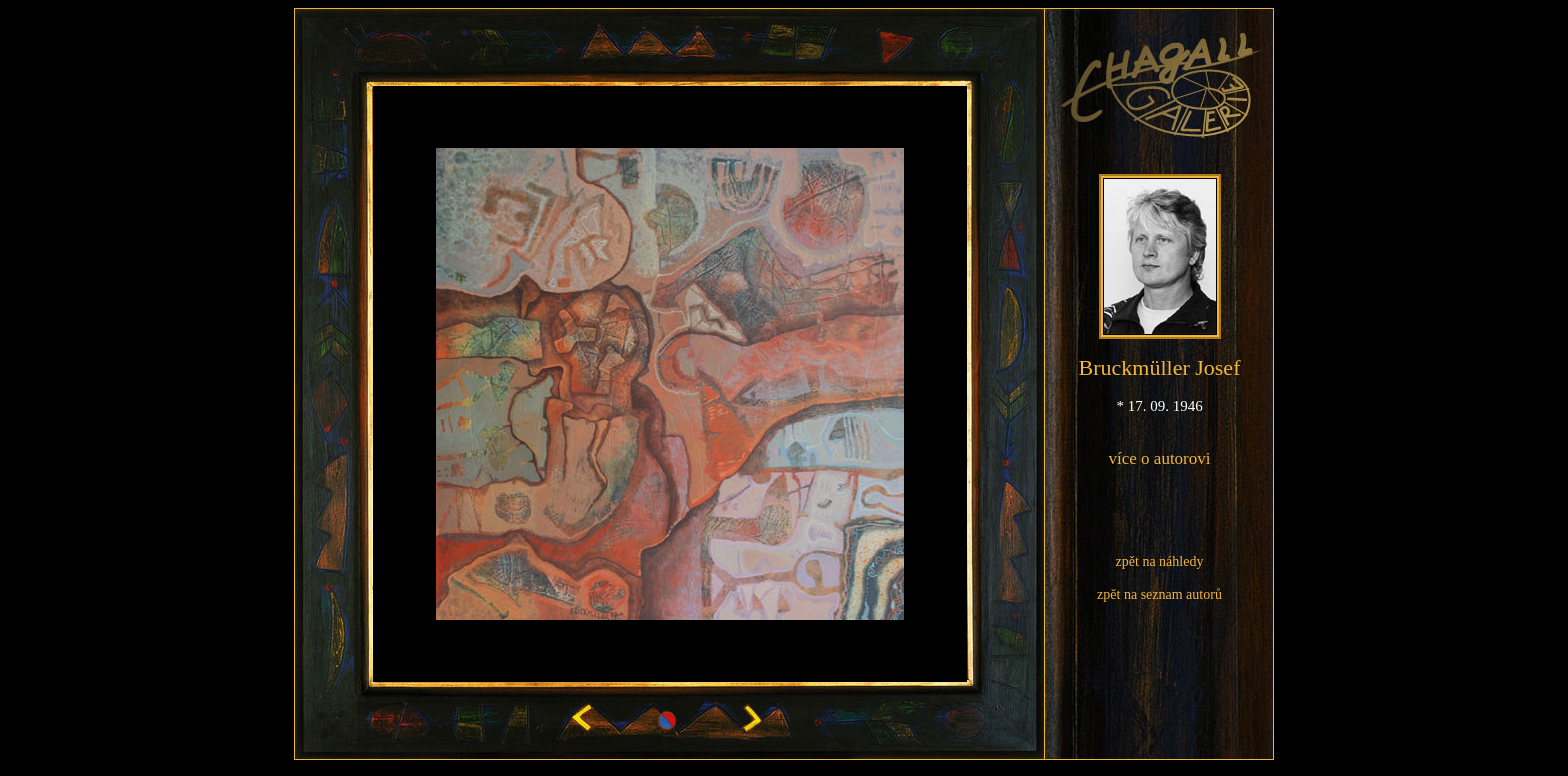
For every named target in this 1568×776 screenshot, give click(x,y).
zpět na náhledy (1160, 561)
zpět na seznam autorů (1159, 594)
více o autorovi (1160, 458)
